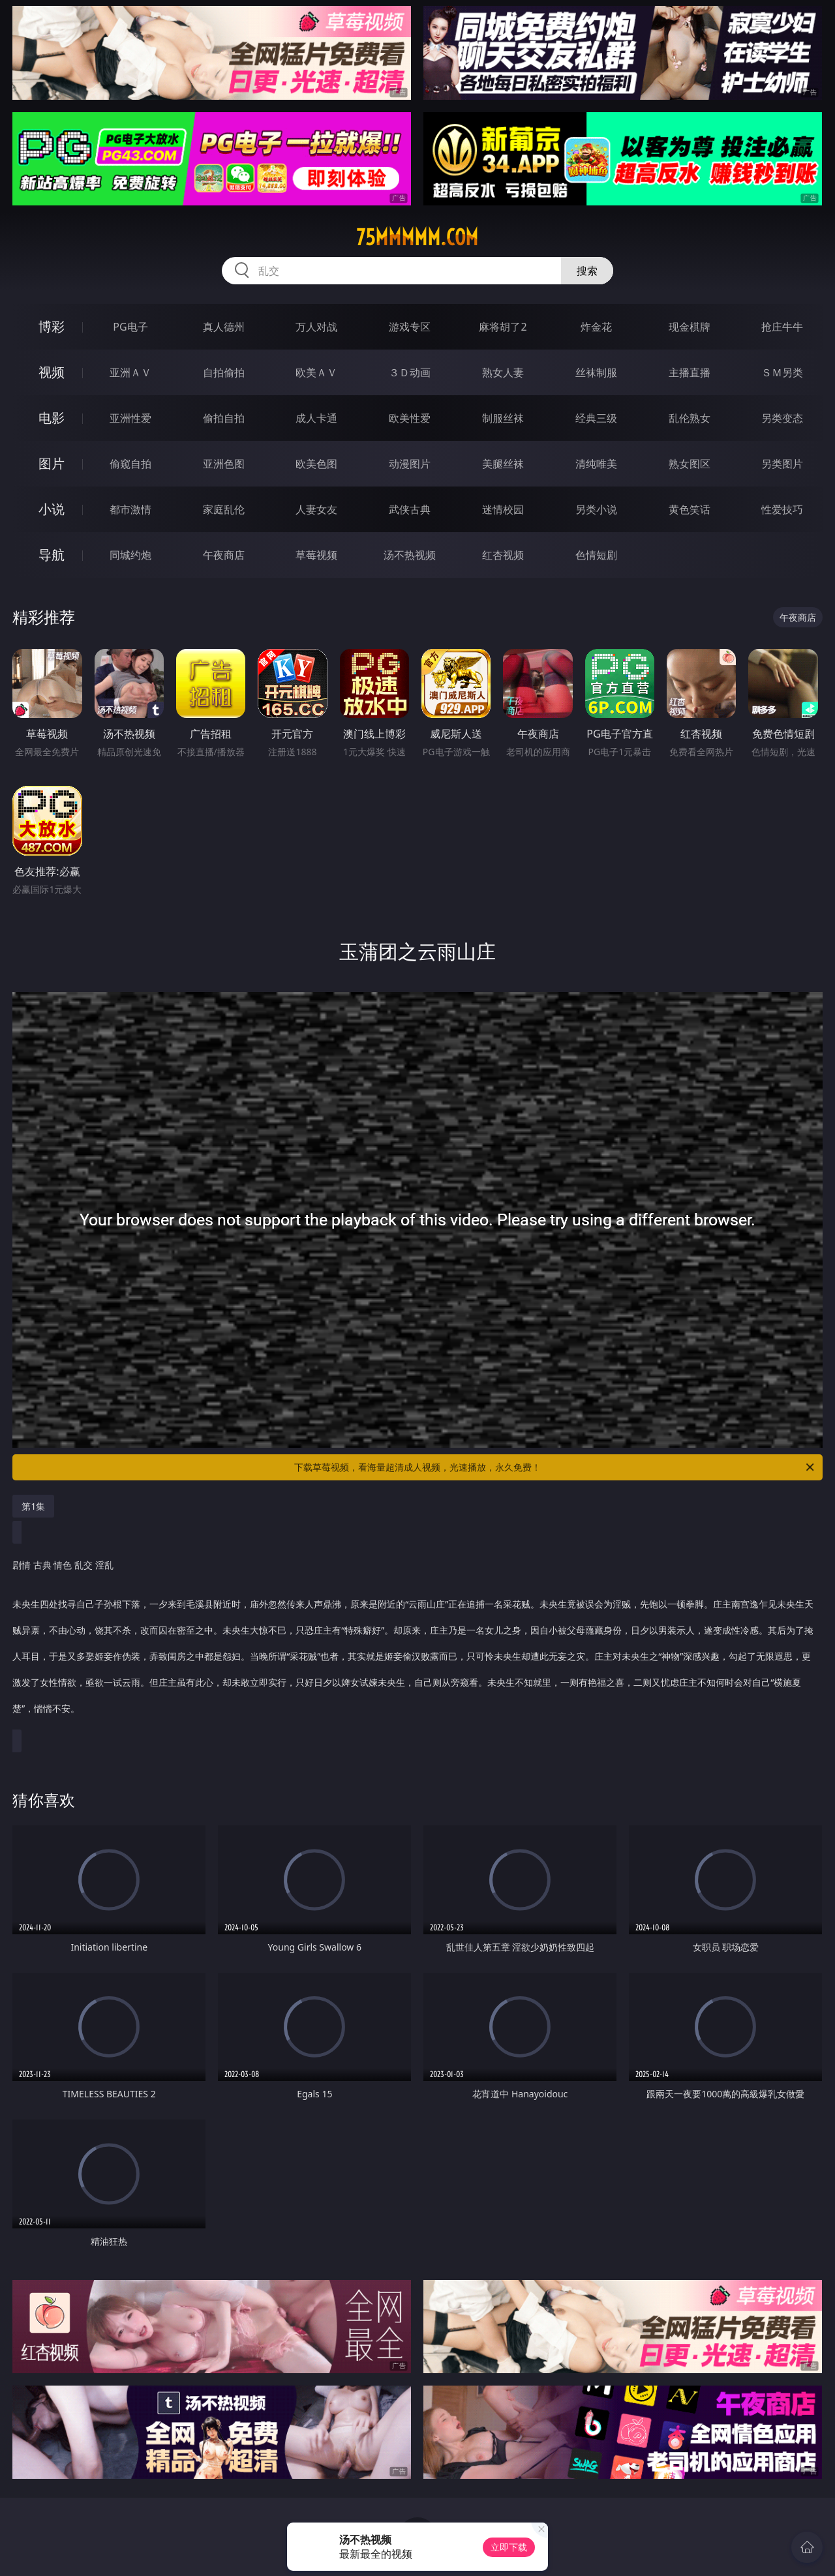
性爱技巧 (782, 509)
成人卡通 (316, 418)
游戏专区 (410, 327)
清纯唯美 (596, 464)
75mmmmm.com (417, 237)
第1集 (33, 1506)
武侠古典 (410, 509)
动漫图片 (410, 464)
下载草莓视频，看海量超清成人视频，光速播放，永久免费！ (555, 1467)
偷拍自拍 (224, 418)
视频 (51, 372)
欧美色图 (316, 464)
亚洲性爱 (130, 418)
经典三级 (596, 418)
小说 (51, 509)
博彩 (51, 326)
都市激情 (130, 509)
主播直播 (689, 372)
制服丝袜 (503, 418)
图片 (51, 463)
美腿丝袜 (503, 464)
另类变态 (782, 418)
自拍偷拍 (224, 372)
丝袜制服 (596, 372)
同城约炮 (130, 555)
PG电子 (130, 327)
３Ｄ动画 (410, 372)
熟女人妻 (503, 372)
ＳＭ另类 (782, 372)
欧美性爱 (410, 418)
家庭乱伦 (224, 509)
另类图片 (782, 464)
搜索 (587, 270)
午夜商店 (224, 555)
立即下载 (509, 2547)
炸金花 (596, 327)
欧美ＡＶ (316, 372)
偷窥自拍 (130, 464)
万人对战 (316, 327)
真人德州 (224, 327)
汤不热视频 (410, 555)
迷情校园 (503, 509)
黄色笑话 (689, 509)
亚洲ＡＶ (130, 372)
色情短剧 (596, 555)
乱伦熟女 (689, 418)
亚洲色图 (224, 464)
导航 (51, 554)
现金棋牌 (689, 327)
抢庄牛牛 (782, 327)
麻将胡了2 (502, 327)
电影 (51, 418)
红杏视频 (503, 555)
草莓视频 (316, 555)
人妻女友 (316, 509)
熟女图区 (689, 464)
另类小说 (596, 509)
